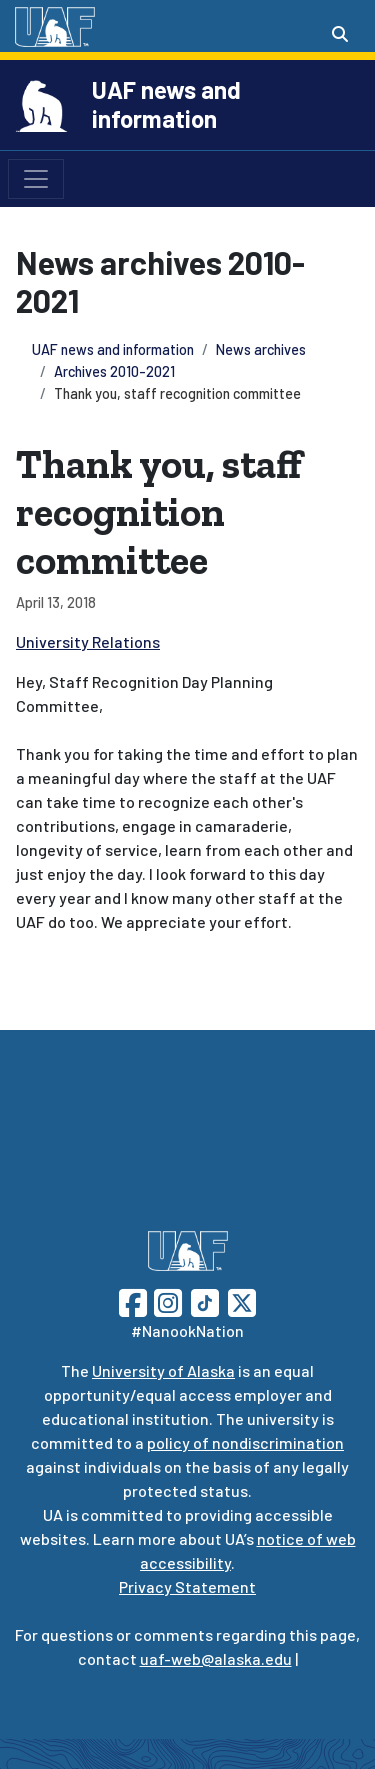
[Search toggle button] (340, 34)
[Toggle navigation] (36, 179)
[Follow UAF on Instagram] (166, 1300)
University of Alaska (163, 1370)
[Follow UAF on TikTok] (205, 1300)
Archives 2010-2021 (114, 371)
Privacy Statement (187, 1586)
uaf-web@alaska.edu (216, 1658)
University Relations (88, 641)
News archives (261, 349)
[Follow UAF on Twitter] (242, 1300)
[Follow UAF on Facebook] (133, 1300)
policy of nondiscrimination (245, 1442)
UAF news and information (166, 104)
